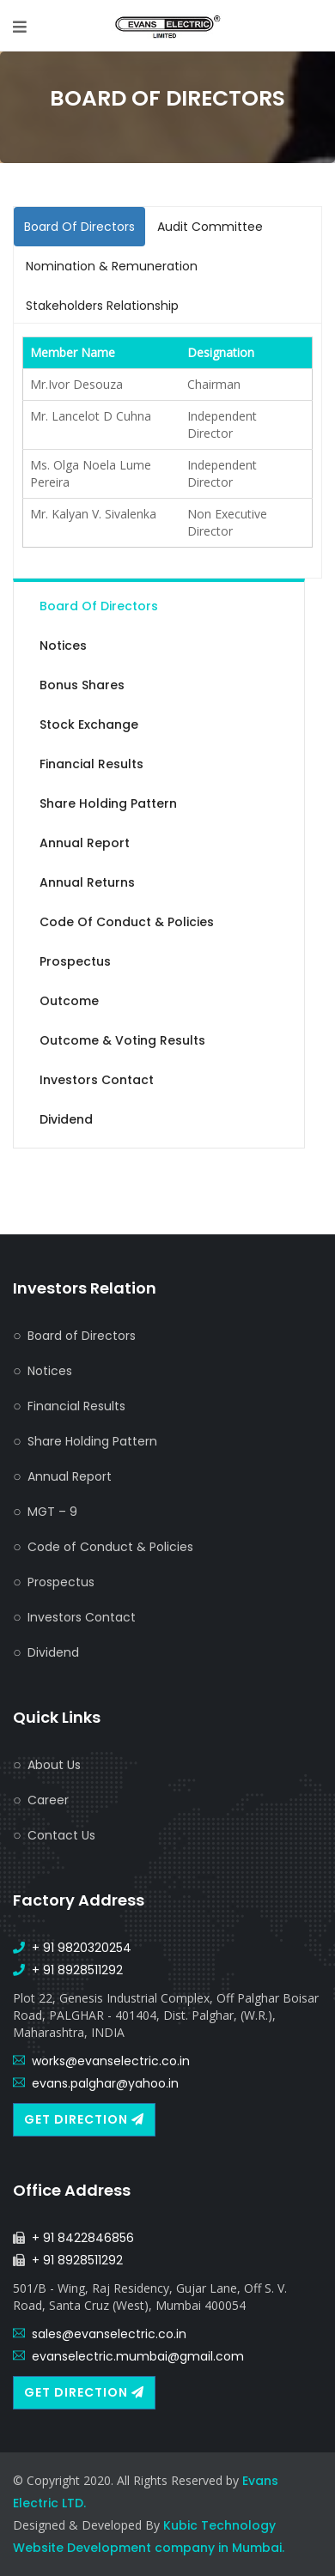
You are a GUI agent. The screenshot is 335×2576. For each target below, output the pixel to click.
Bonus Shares (82, 685)
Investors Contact (97, 1079)
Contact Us (61, 1835)
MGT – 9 (52, 1511)
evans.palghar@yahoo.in (105, 2083)
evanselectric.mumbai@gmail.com (138, 2356)
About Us (54, 1764)
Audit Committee (210, 226)
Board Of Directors (79, 226)
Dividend (66, 1119)
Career (48, 1800)
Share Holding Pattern (108, 803)
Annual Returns (87, 882)
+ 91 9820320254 (81, 1947)
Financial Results (91, 764)
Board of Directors (99, 606)
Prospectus (75, 961)
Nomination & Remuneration (112, 266)
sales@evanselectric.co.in (109, 2334)
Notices (63, 645)
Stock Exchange (89, 724)
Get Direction (84, 2119)
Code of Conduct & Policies (127, 921)
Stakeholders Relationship (102, 305)
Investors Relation (84, 1288)
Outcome (69, 1000)
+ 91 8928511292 (77, 1970)
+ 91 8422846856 (83, 2237)
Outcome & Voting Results (122, 1040)
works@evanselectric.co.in (111, 2061)
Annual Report (85, 843)
